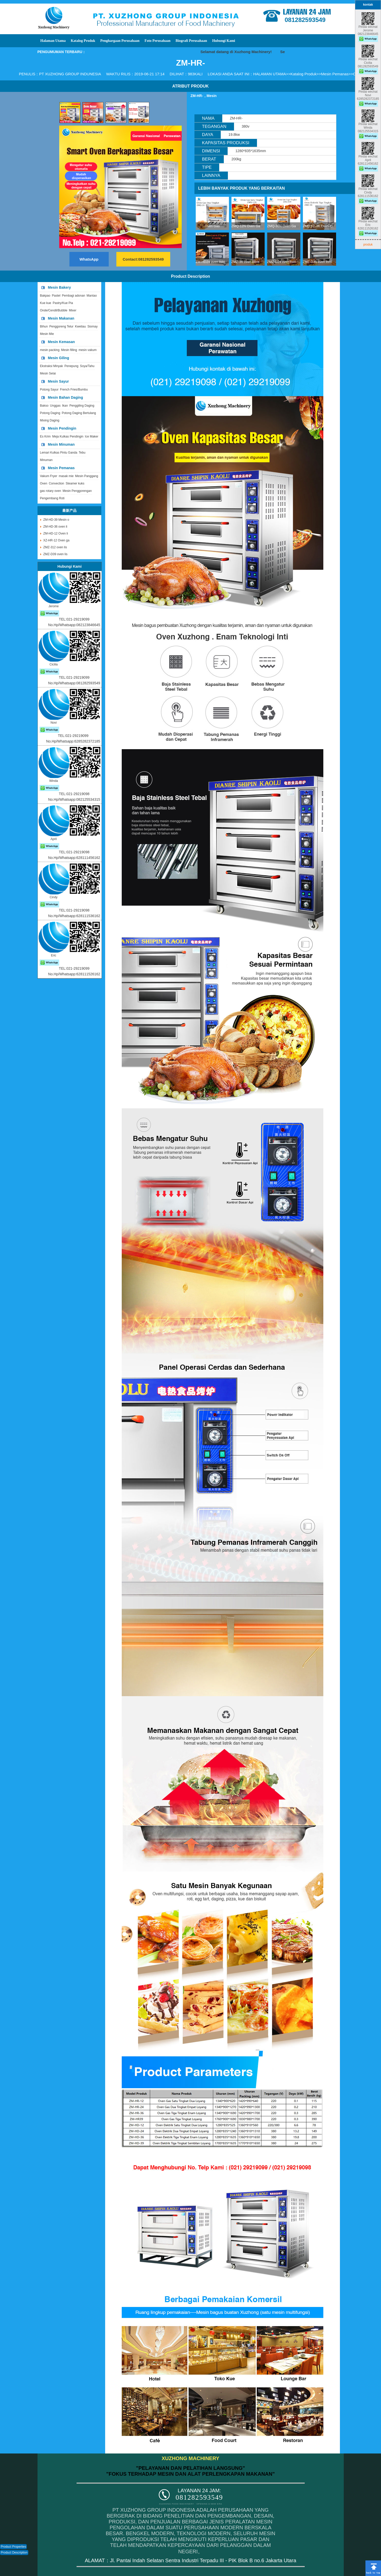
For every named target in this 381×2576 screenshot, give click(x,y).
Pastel (56, 295)
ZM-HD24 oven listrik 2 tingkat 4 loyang (225, 262)
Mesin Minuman (61, 444)
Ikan (65, 405)
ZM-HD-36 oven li (55, 526)
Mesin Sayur (58, 381)
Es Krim (45, 436)
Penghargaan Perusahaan (120, 41)
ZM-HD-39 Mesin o (56, 519)
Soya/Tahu (87, 366)
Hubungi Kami (223, 41)
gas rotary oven (50, 491)
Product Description (14, 2552)
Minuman (46, 460)
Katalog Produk (83, 41)
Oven (43, 483)
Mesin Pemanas (335, 74)
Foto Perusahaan (158, 41)
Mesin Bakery (59, 287)
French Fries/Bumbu (74, 389)
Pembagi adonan (73, 295)
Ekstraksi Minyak (51, 366)
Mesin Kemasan (61, 342)
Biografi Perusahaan (191, 41)
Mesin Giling (58, 358)
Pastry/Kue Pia (63, 303)
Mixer (72, 310)
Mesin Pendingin (62, 428)
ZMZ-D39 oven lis (55, 554)
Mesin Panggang (86, 476)
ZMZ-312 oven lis (55, 547)
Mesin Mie (47, 334)
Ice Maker (92, 436)
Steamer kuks (75, 483)
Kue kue (45, 303)
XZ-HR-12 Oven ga (56, 540)
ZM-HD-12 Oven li (55, 533)
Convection (56, 483)
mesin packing (50, 350)
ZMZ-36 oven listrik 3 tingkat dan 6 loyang (262, 262)
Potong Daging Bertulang (79, 413)
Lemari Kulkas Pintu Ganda (58, 452)
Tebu (82, 452)
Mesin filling (69, 350)
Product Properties (13, 2546)
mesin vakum (88, 350)
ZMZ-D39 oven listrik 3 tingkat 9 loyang (331, 262)
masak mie (66, 476)
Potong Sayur (49, 389)
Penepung (72, 366)
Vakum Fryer (48, 476)
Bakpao (45, 295)
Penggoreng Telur (61, 326)
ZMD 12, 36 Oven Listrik (321, 226)
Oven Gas (212, 226)
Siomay (92, 326)
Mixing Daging (49, 420)
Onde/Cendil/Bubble (53, 310)
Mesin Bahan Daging (65, 397)
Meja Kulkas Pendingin (67, 436)
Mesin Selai (48, 373)
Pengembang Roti (52, 498)
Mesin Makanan (61, 318)
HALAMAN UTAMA (269, 74)
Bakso (44, 405)
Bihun (44, 326)
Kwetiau (80, 326)
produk (368, 244)
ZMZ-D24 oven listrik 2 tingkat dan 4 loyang (299, 262)
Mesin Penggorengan (77, 491)
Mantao (92, 295)
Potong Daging (50, 413)
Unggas (55, 405)
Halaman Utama (53, 41)
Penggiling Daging (81, 405)
